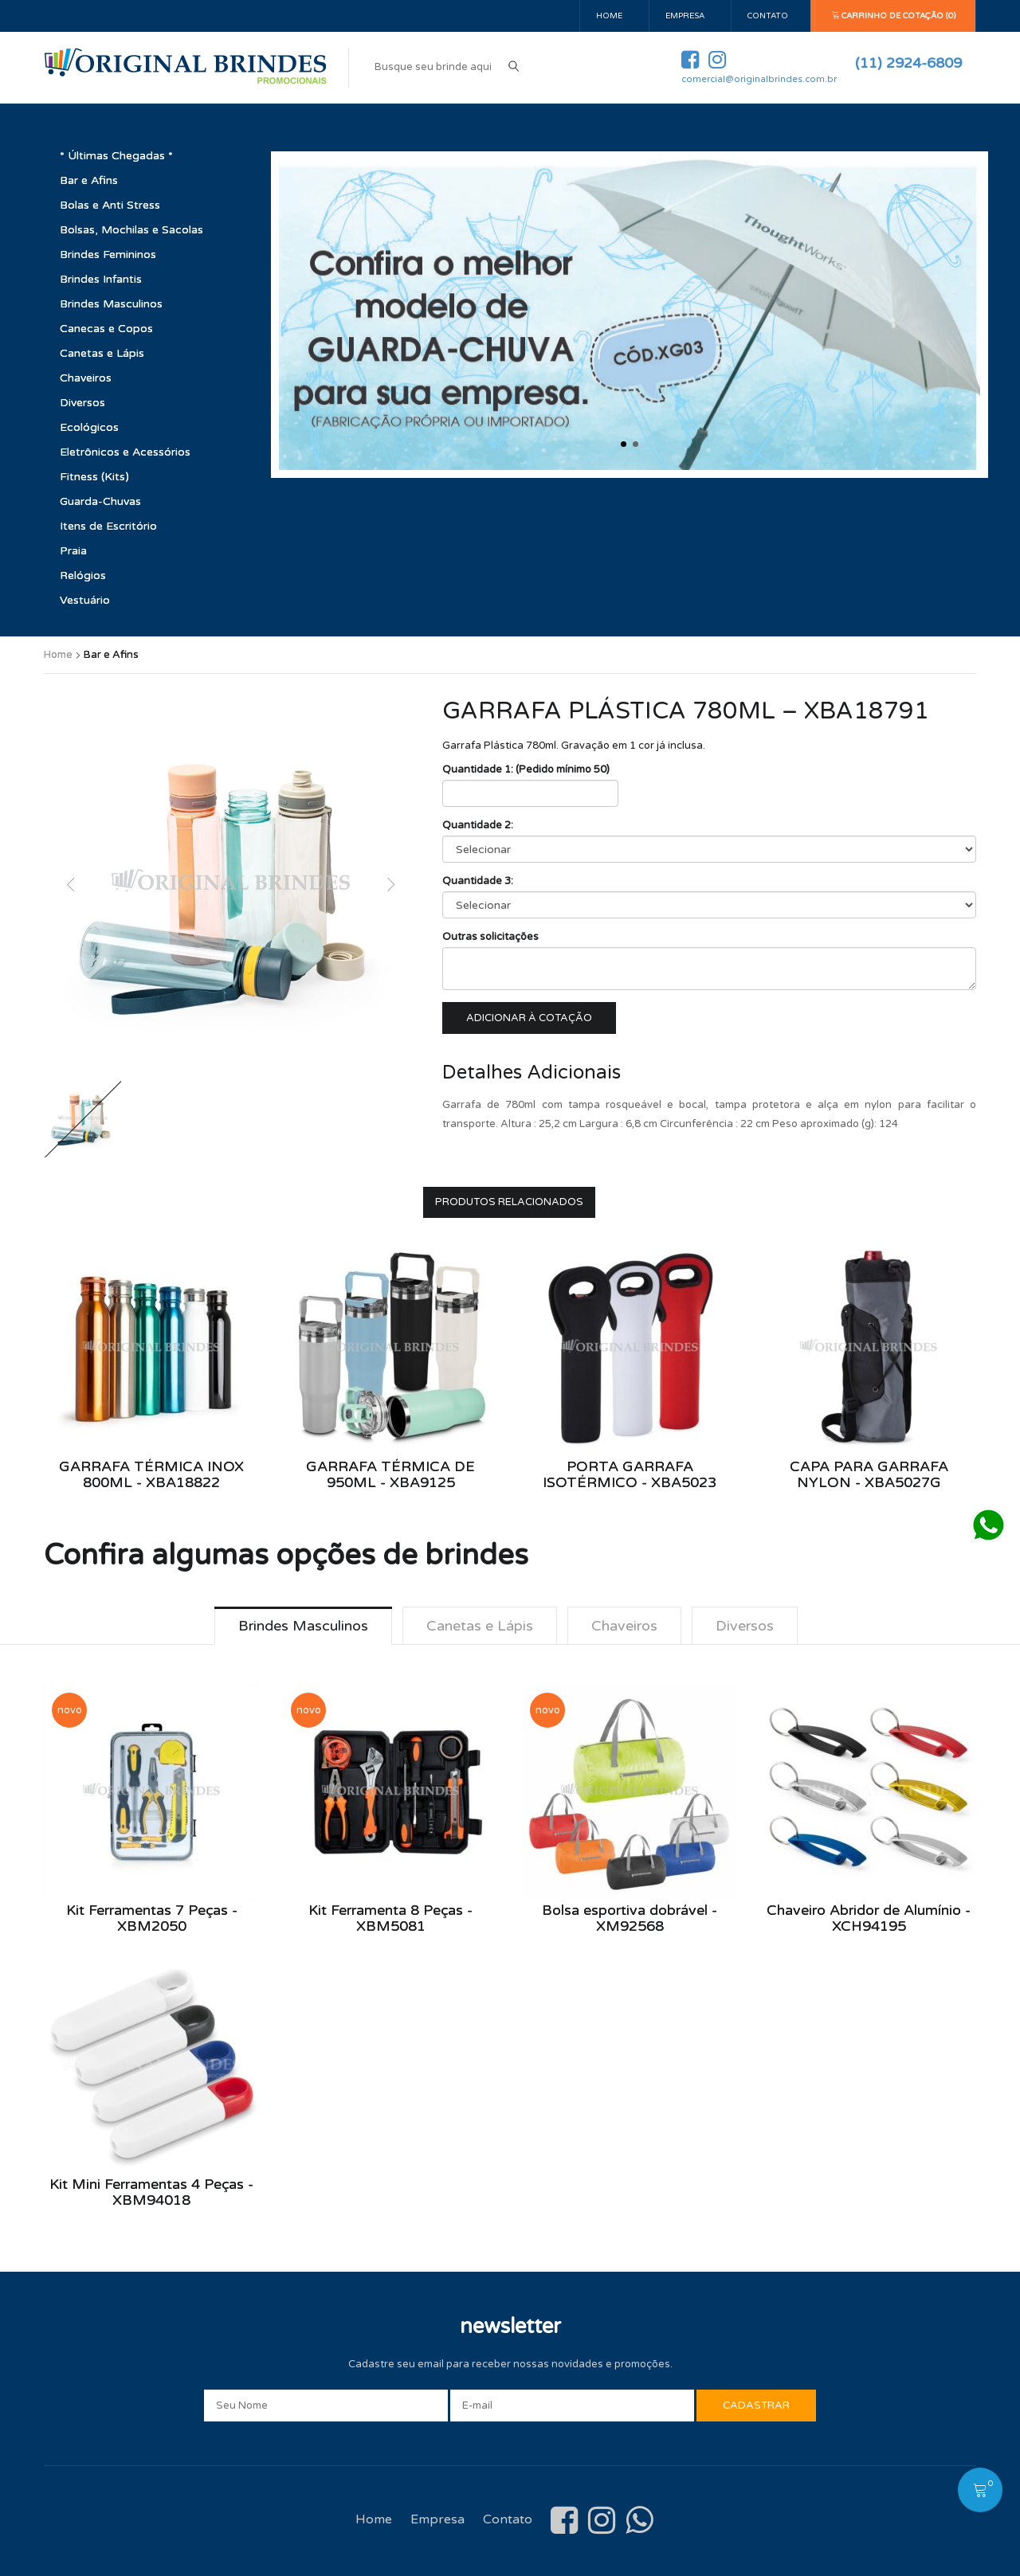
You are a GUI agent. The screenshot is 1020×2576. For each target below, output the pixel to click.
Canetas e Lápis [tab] (479, 1625)
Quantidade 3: (477, 881)
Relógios (83, 575)
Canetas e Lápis (102, 353)
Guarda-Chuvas (100, 501)
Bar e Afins (89, 180)
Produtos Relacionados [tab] (509, 1202)
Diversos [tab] (745, 1625)
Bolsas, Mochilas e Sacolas (131, 230)
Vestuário (85, 600)
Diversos (82, 402)
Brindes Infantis (101, 279)
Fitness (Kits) (94, 476)
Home (609, 16)
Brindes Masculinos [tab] (302, 1625)
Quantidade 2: (477, 825)
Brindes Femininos (108, 254)
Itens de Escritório (108, 526)
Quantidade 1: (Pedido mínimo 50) (526, 769)
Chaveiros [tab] (624, 1625)
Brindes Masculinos (111, 304)
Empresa (684, 16)
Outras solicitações (490, 936)
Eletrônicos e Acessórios (125, 452)
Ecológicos (89, 427)
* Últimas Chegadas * (116, 155)
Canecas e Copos (106, 328)
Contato (767, 16)
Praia (73, 551)
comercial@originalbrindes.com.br (759, 79)
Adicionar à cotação (529, 1018)
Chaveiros (86, 378)
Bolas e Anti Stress (110, 205)
